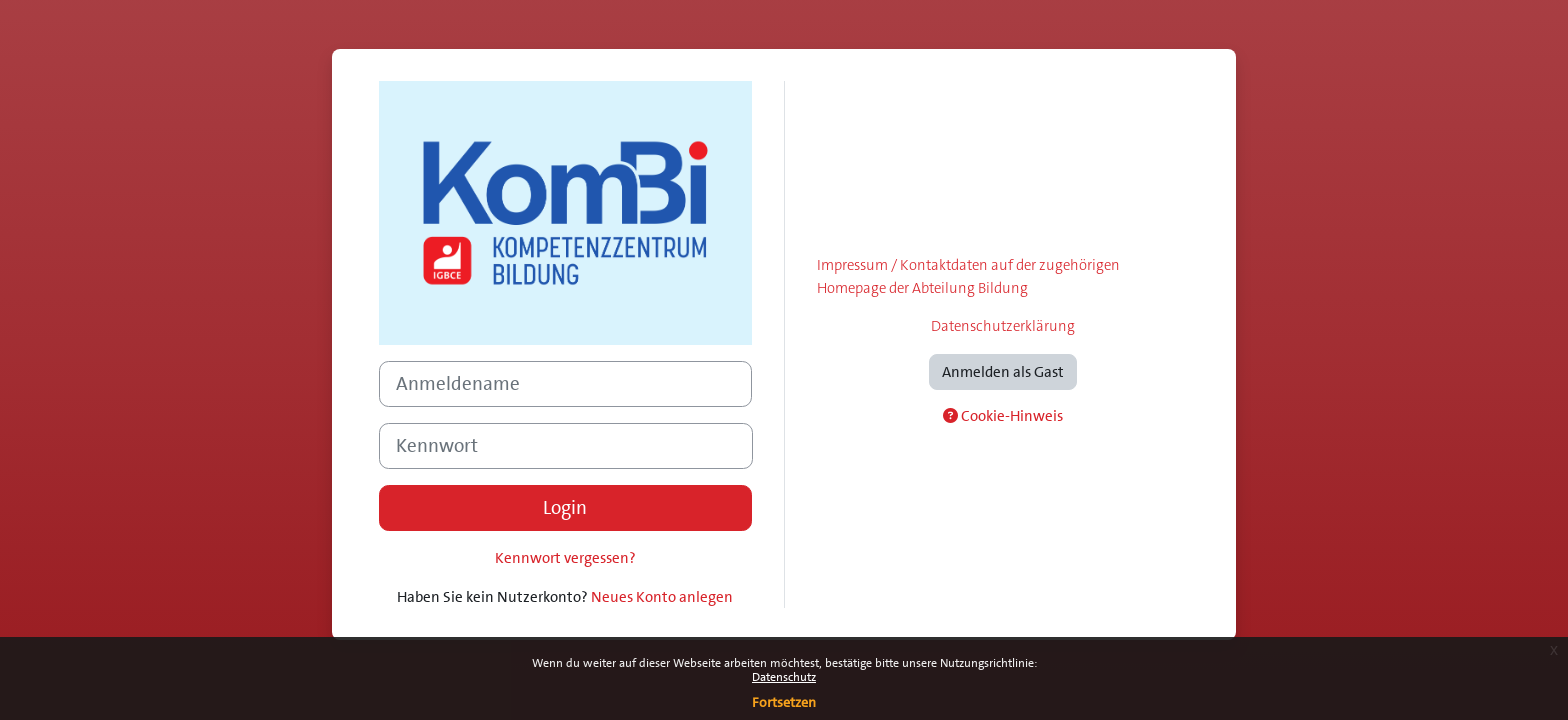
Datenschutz (784, 677)
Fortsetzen (784, 702)
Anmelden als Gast (1003, 372)
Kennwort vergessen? (565, 558)
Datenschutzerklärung (1003, 326)
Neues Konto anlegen (662, 597)
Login (565, 507)
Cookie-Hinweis (1003, 416)
